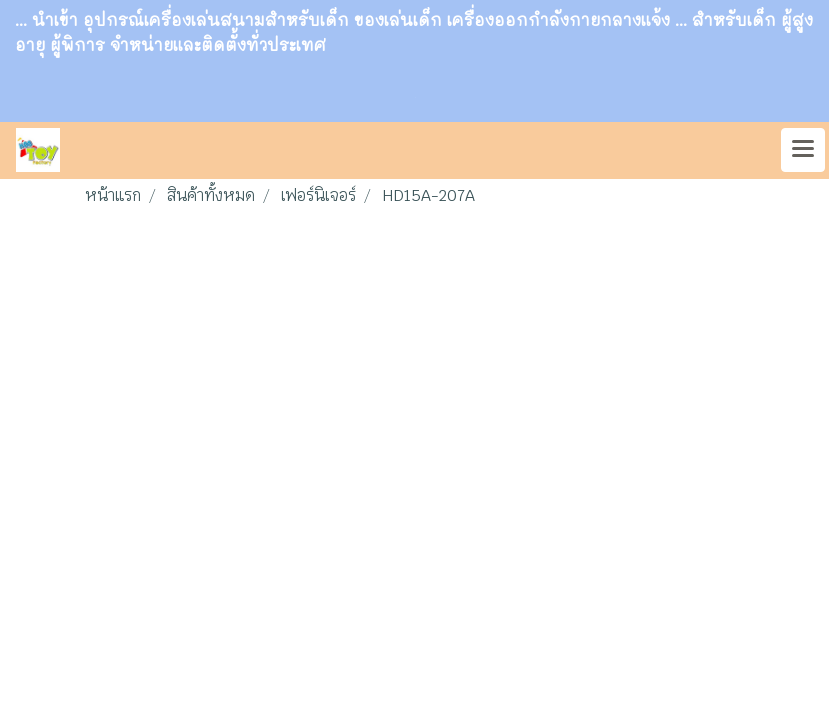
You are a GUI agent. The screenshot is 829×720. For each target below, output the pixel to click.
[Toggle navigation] (803, 150)
